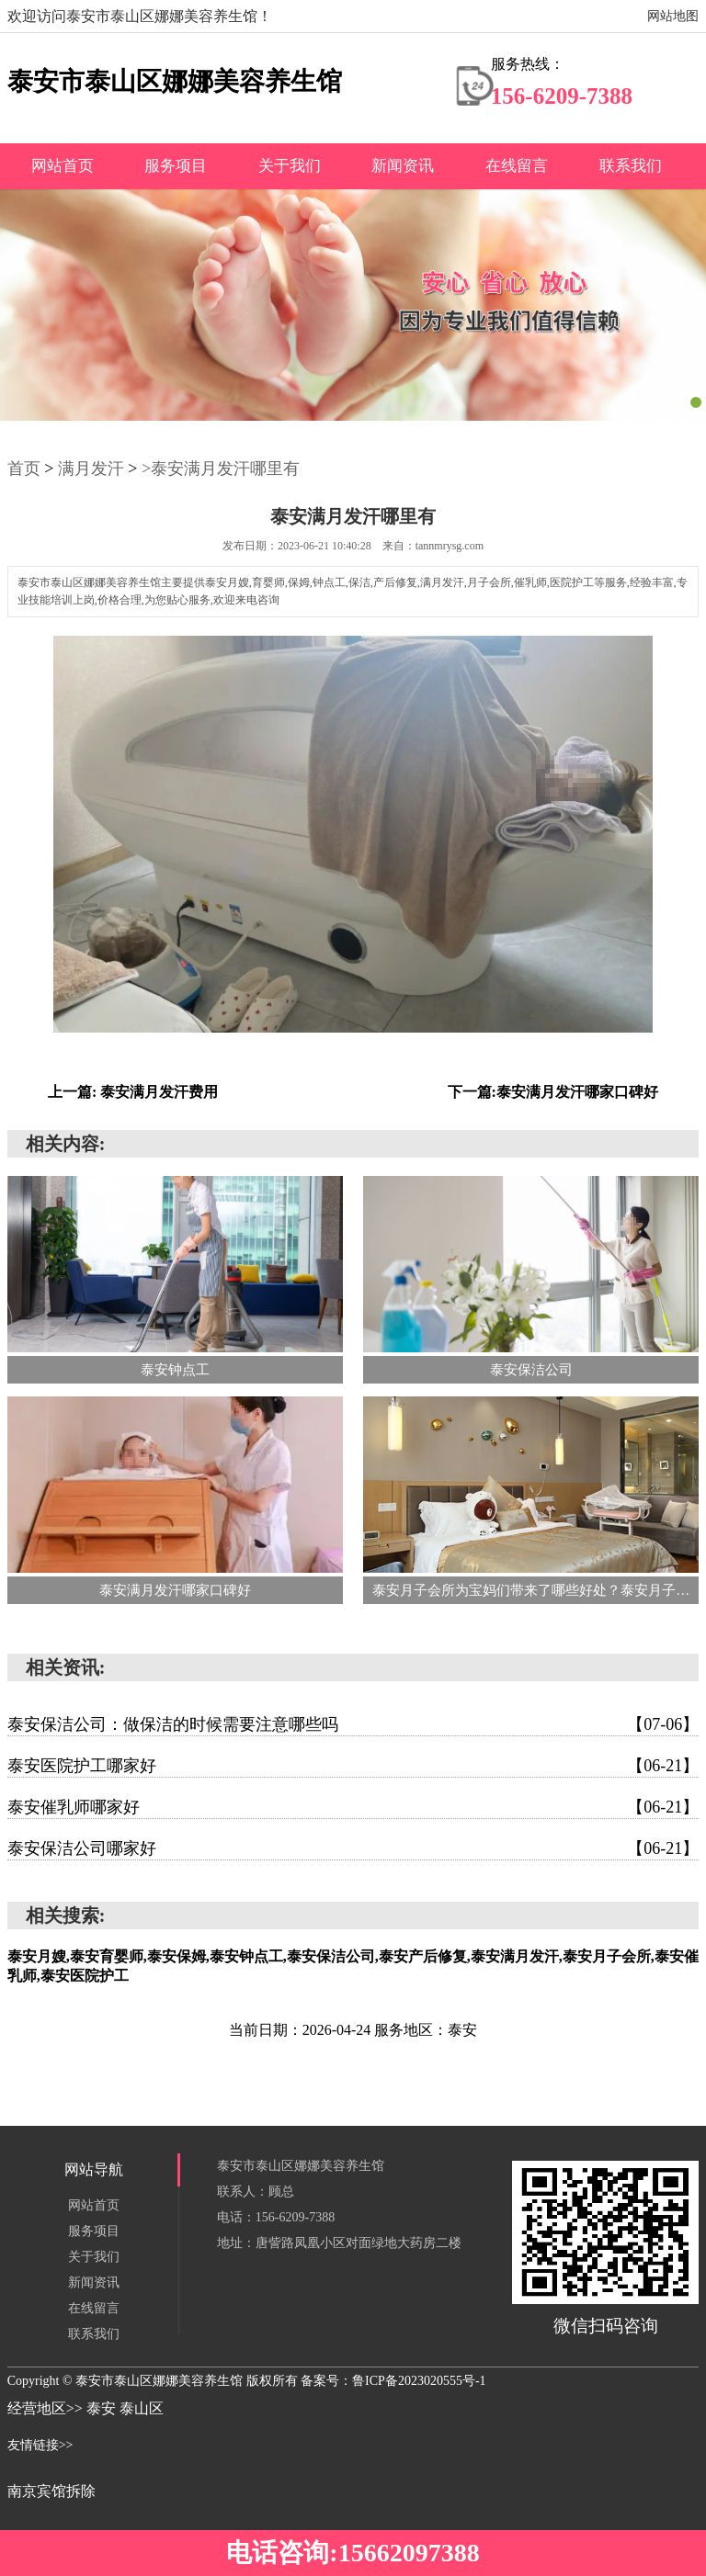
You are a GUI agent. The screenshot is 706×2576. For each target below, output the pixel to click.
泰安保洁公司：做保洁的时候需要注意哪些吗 (353, 1724)
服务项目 (175, 166)
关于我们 (289, 166)
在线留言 (516, 166)
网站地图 (673, 16)
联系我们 (630, 166)
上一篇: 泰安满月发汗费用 (133, 1092)
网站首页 (62, 166)
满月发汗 (91, 468)
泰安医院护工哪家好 (353, 1766)
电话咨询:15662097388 (352, 2552)
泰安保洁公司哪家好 (353, 1848)
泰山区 (142, 2408)
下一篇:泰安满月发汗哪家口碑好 (553, 1092)
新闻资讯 (402, 166)
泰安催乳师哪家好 (353, 1807)
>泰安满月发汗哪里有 (221, 468)
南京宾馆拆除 (51, 2491)
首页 (23, 468)
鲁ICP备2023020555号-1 (418, 2381)
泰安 (103, 2408)
